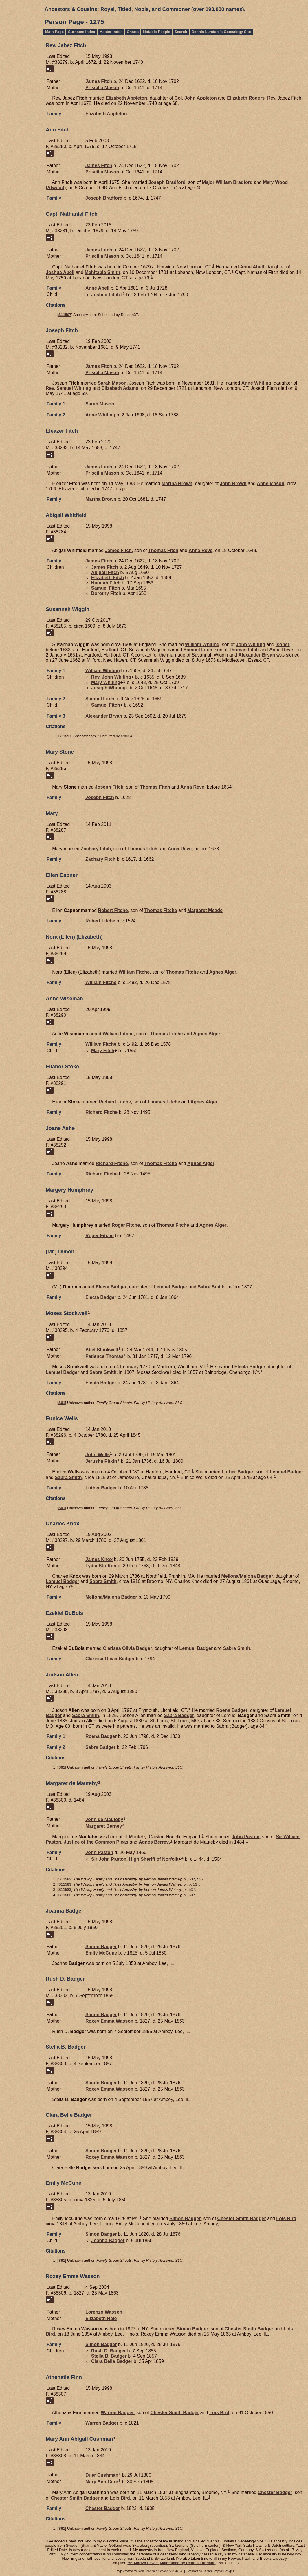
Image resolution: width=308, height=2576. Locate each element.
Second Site (166, 2571)
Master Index (111, 32)
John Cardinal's (147, 2571)
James (98, 81)
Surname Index (81, 32)
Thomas (163, 550)
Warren (117, 2412)
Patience (104, 1356)
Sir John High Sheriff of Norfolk (134, 1859)
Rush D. (108, 2350)
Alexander (256, 654)
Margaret (205, 910)
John (233, 483)
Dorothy (106, 593)
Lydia (100, 1565)
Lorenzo (103, 2312)
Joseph (167, 182)
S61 (61, 1403)
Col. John (196, 98)
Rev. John (111, 676)
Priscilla (102, 87)
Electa (111, 1286)
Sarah (112, 383)
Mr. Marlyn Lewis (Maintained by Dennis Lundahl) (171, 2563)
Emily (101, 1952)
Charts (133, 32)
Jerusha (101, 1461)
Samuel (105, 588)
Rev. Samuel (68, 388)
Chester (275, 2492)
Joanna (108, 2240)
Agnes (222, 972)
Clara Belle (111, 2361)
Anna (201, 550)
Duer (101, 2475)
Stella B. (109, 2356)
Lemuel (170, 1286)
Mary (105, 682)
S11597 (65, 314)
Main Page (54, 32)
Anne (252, 266)
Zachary (96, 848)
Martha (177, 483)
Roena (232, 1710)
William (202, 644)
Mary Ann (101, 2481)
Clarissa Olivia (127, 1648)
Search (181, 32)
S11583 (65, 1879)
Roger (126, 1225)
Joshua (60, 272)
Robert (113, 910)
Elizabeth (126, 98)
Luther (237, 1471)
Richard (115, 1101)
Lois (286, 2218)
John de (104, 1819)
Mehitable (102, 272)
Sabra (211, 1286)
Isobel (282, 644)
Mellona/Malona (247, 1576)
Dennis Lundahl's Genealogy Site (221, 32)
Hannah (105, 582)
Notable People (156, 32)
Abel (101, 1349)
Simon (101, 1946)
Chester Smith (241, 2218)
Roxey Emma (109, 2021)
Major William (227, 182)
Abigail (105, 572)
